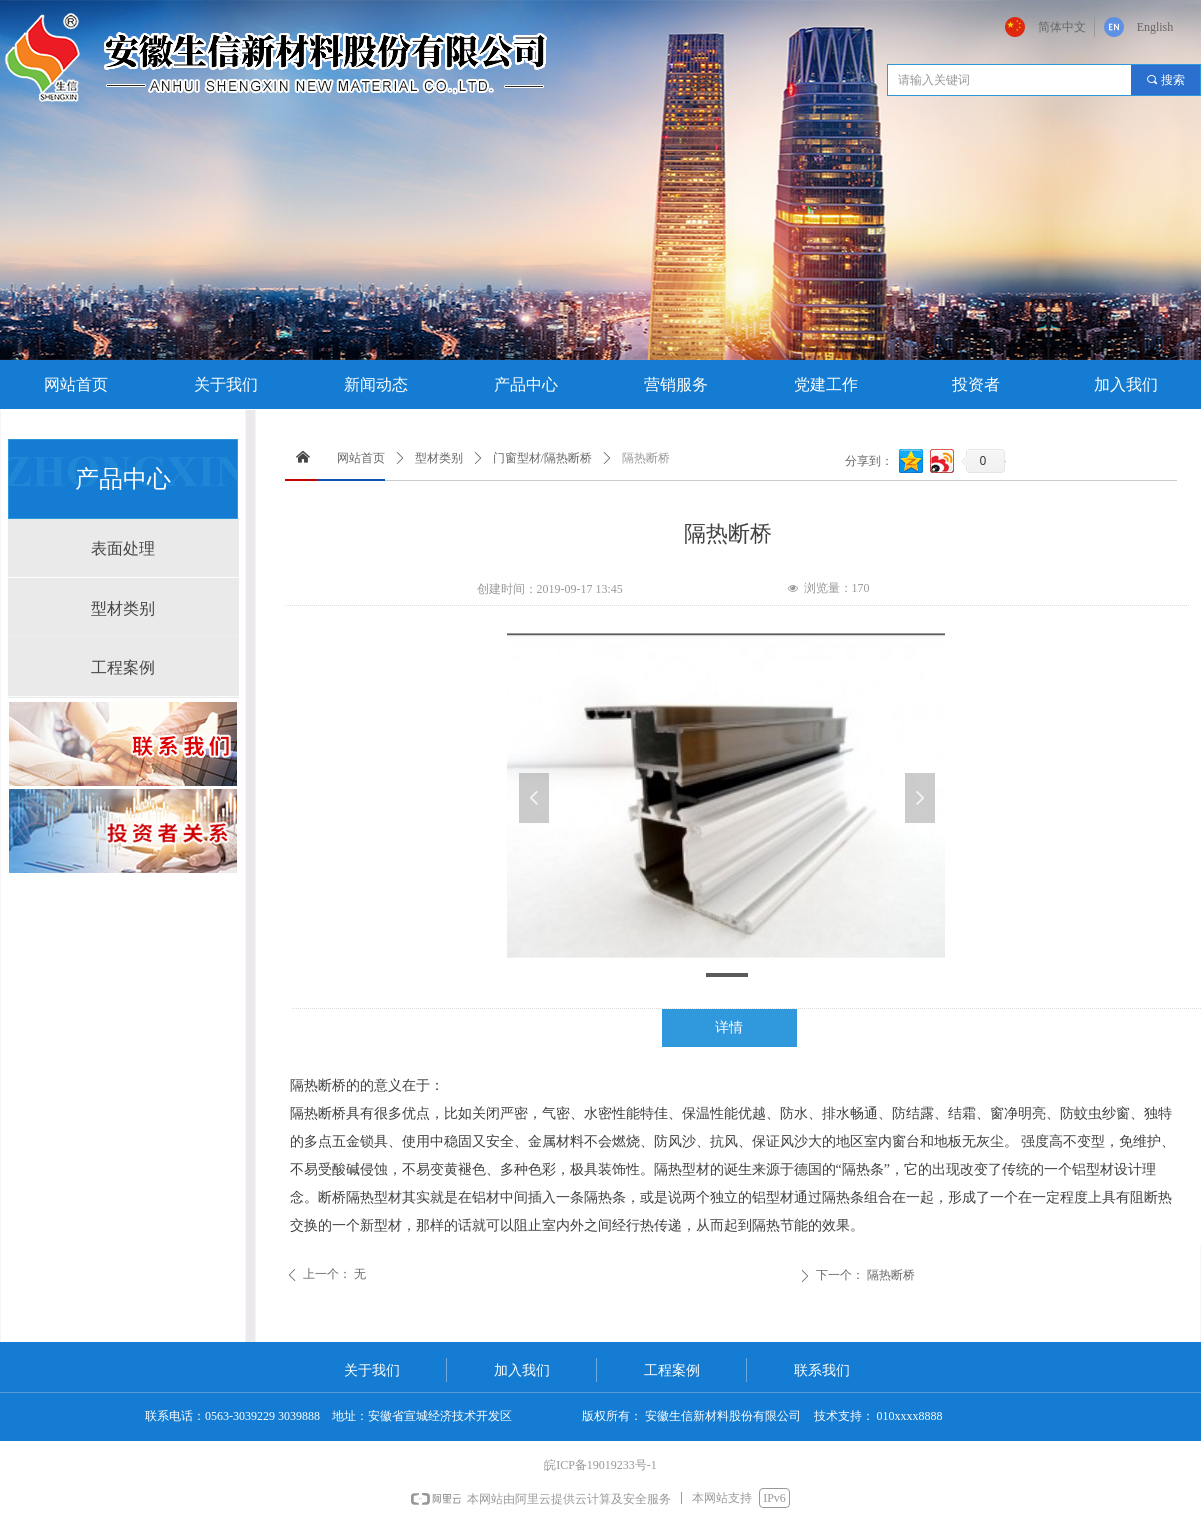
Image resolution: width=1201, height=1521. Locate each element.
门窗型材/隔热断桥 (542, 458)
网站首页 (361, 458)
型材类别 (439, 458)
